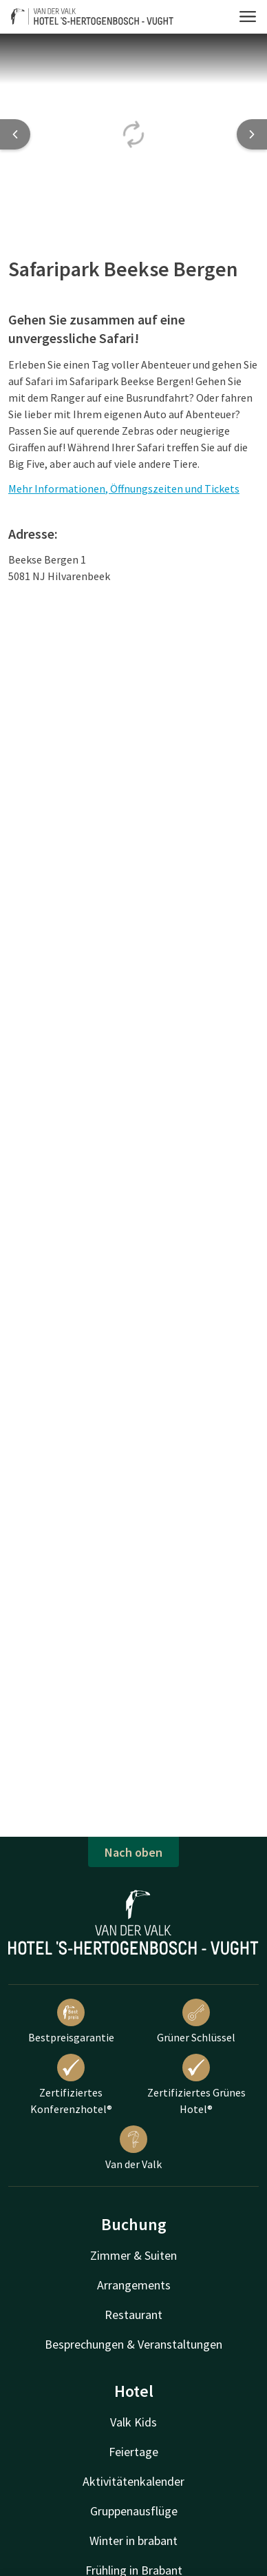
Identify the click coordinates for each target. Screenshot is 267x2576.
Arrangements (134, 2285)
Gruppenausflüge (134, 2511)
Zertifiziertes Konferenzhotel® (71, 2085)
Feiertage (133, 2452)
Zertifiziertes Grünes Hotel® (196, 2085)
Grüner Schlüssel (196, 2021)
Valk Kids (133, 2422)
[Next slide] (252, 134)
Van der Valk (133, 2148)
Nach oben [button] (133, 1852)
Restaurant (133, 2314)
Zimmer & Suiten (133, 2255)
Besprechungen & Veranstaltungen (133, 2344)
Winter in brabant (133, 2540)
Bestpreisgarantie (71, 2021)
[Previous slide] (15, 134)
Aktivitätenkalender (133, 2481)
